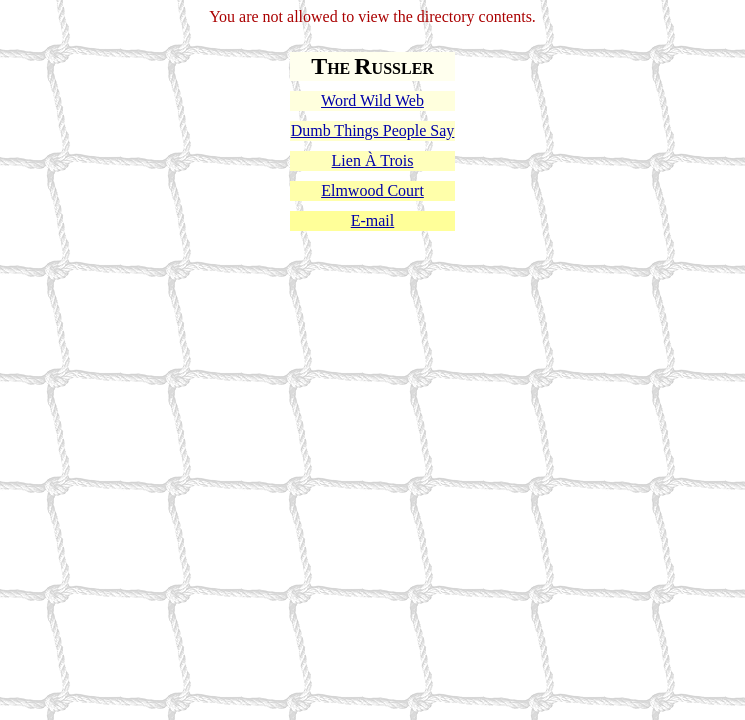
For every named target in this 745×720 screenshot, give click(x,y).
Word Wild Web (372, 100)
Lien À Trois (373, 160)
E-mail (373, 220)
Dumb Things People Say (373, 130)
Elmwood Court (372, 190)
